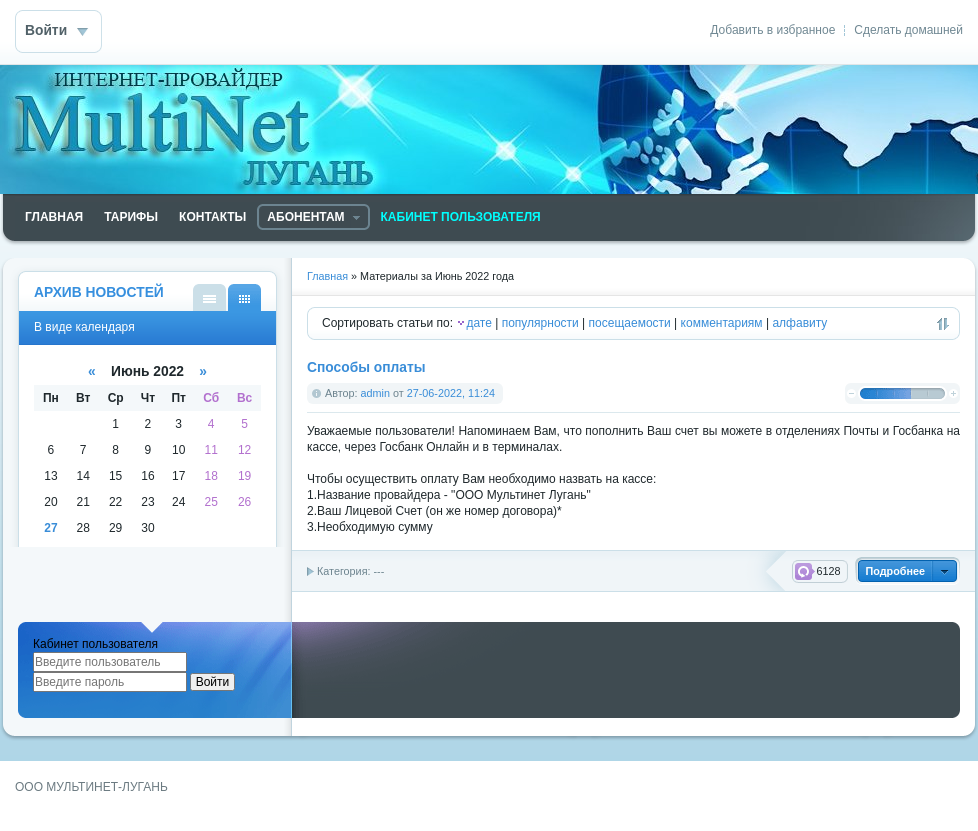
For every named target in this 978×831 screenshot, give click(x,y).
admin (375, 393)
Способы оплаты (366, 367)
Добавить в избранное (772, 30)
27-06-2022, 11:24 (451, 393)
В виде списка (209, 297)
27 (50, 528)
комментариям (722, 323)
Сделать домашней (908, 30)
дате (478, 323)
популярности (540, 323)
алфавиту (799, 323)
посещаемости (630, 323)
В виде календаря (244, 297)
